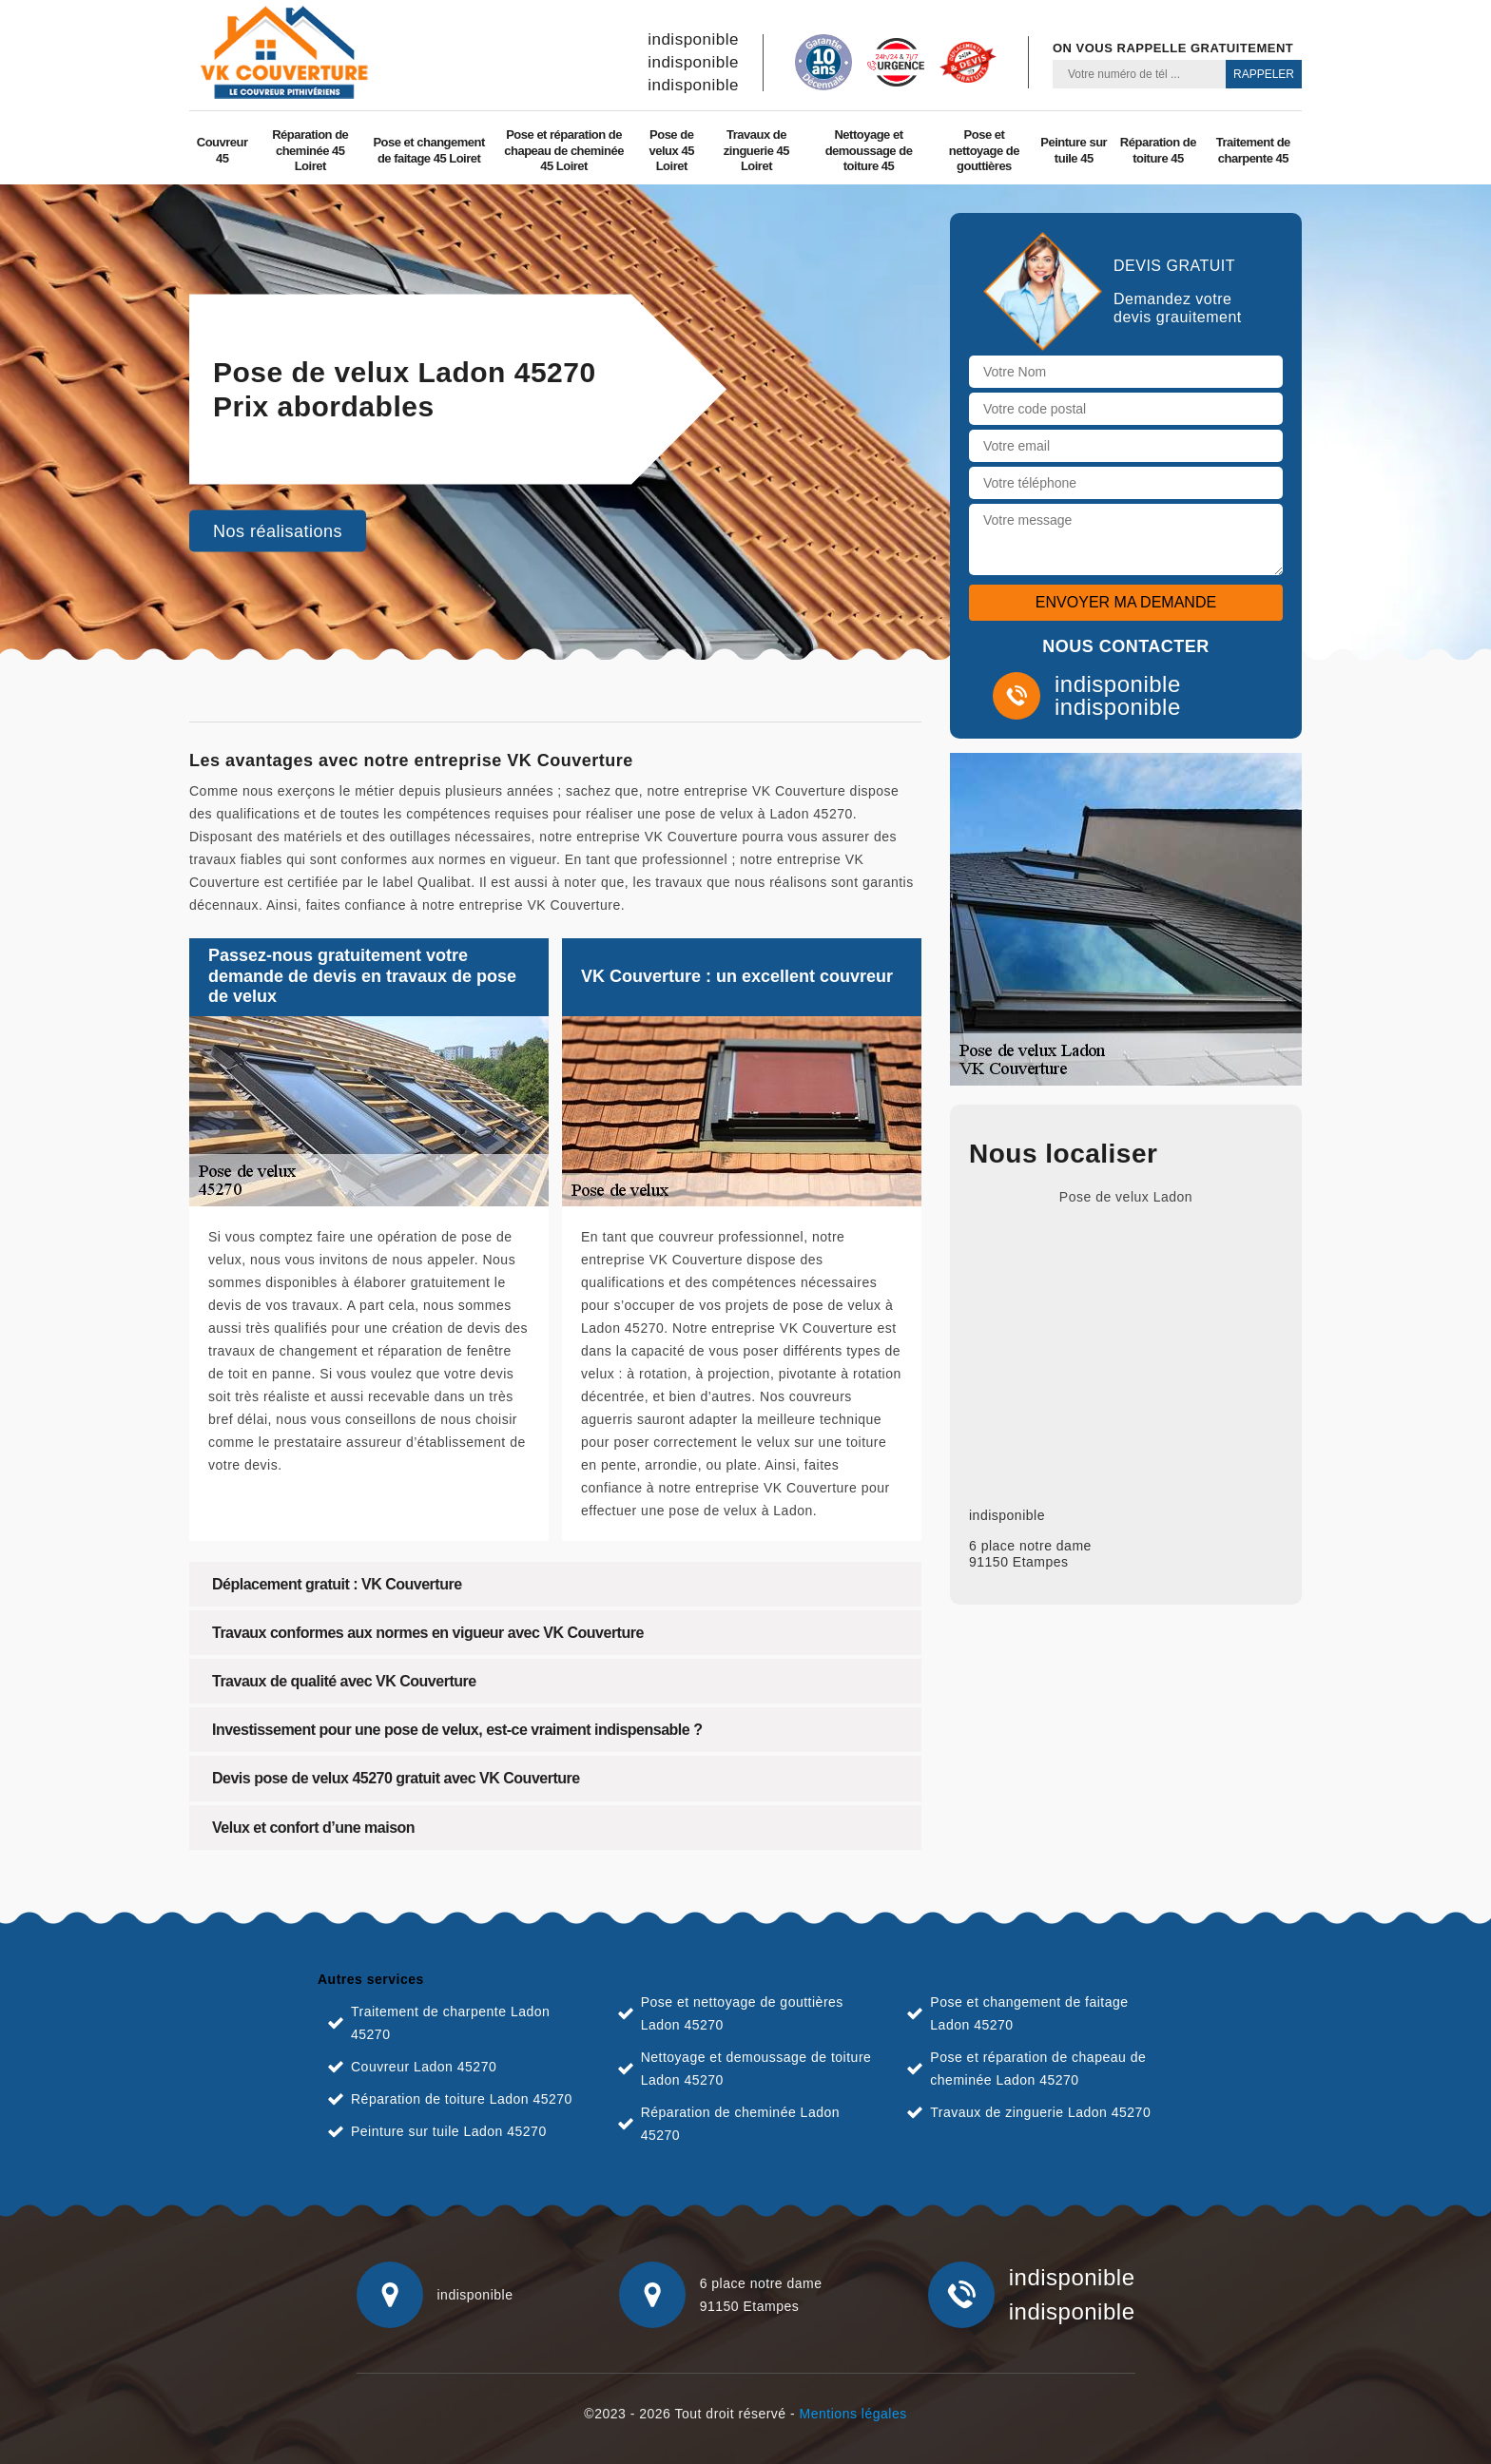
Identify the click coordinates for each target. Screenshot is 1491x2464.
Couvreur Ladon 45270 (423, 2066)
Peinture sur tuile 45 (1073, 150)
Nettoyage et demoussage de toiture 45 (869, 150)
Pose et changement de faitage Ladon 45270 (1029, 2013)
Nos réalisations (277, 531)
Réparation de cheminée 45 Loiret (310, 150)
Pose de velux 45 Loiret (671, 150)
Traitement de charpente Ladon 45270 (450, 2023)
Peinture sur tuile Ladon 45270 (449, 2131)
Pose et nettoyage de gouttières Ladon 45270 (742, 2013)
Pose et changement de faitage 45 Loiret (428, 150)
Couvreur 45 (222, 150)
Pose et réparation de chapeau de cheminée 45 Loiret (564, 150)
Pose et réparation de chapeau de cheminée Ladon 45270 (1038, 2069)
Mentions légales (853, 2413)
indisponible (693, 39)
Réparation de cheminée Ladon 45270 (740, 2124)
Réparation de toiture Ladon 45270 (461, 2099)
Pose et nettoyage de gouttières (984, 150)
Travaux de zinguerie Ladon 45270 (1040, 2112)
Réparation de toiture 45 (1158, 150)
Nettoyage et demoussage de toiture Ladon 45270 (756, 2069)
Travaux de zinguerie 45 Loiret (756, 150)
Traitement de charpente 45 (1253, 150)
